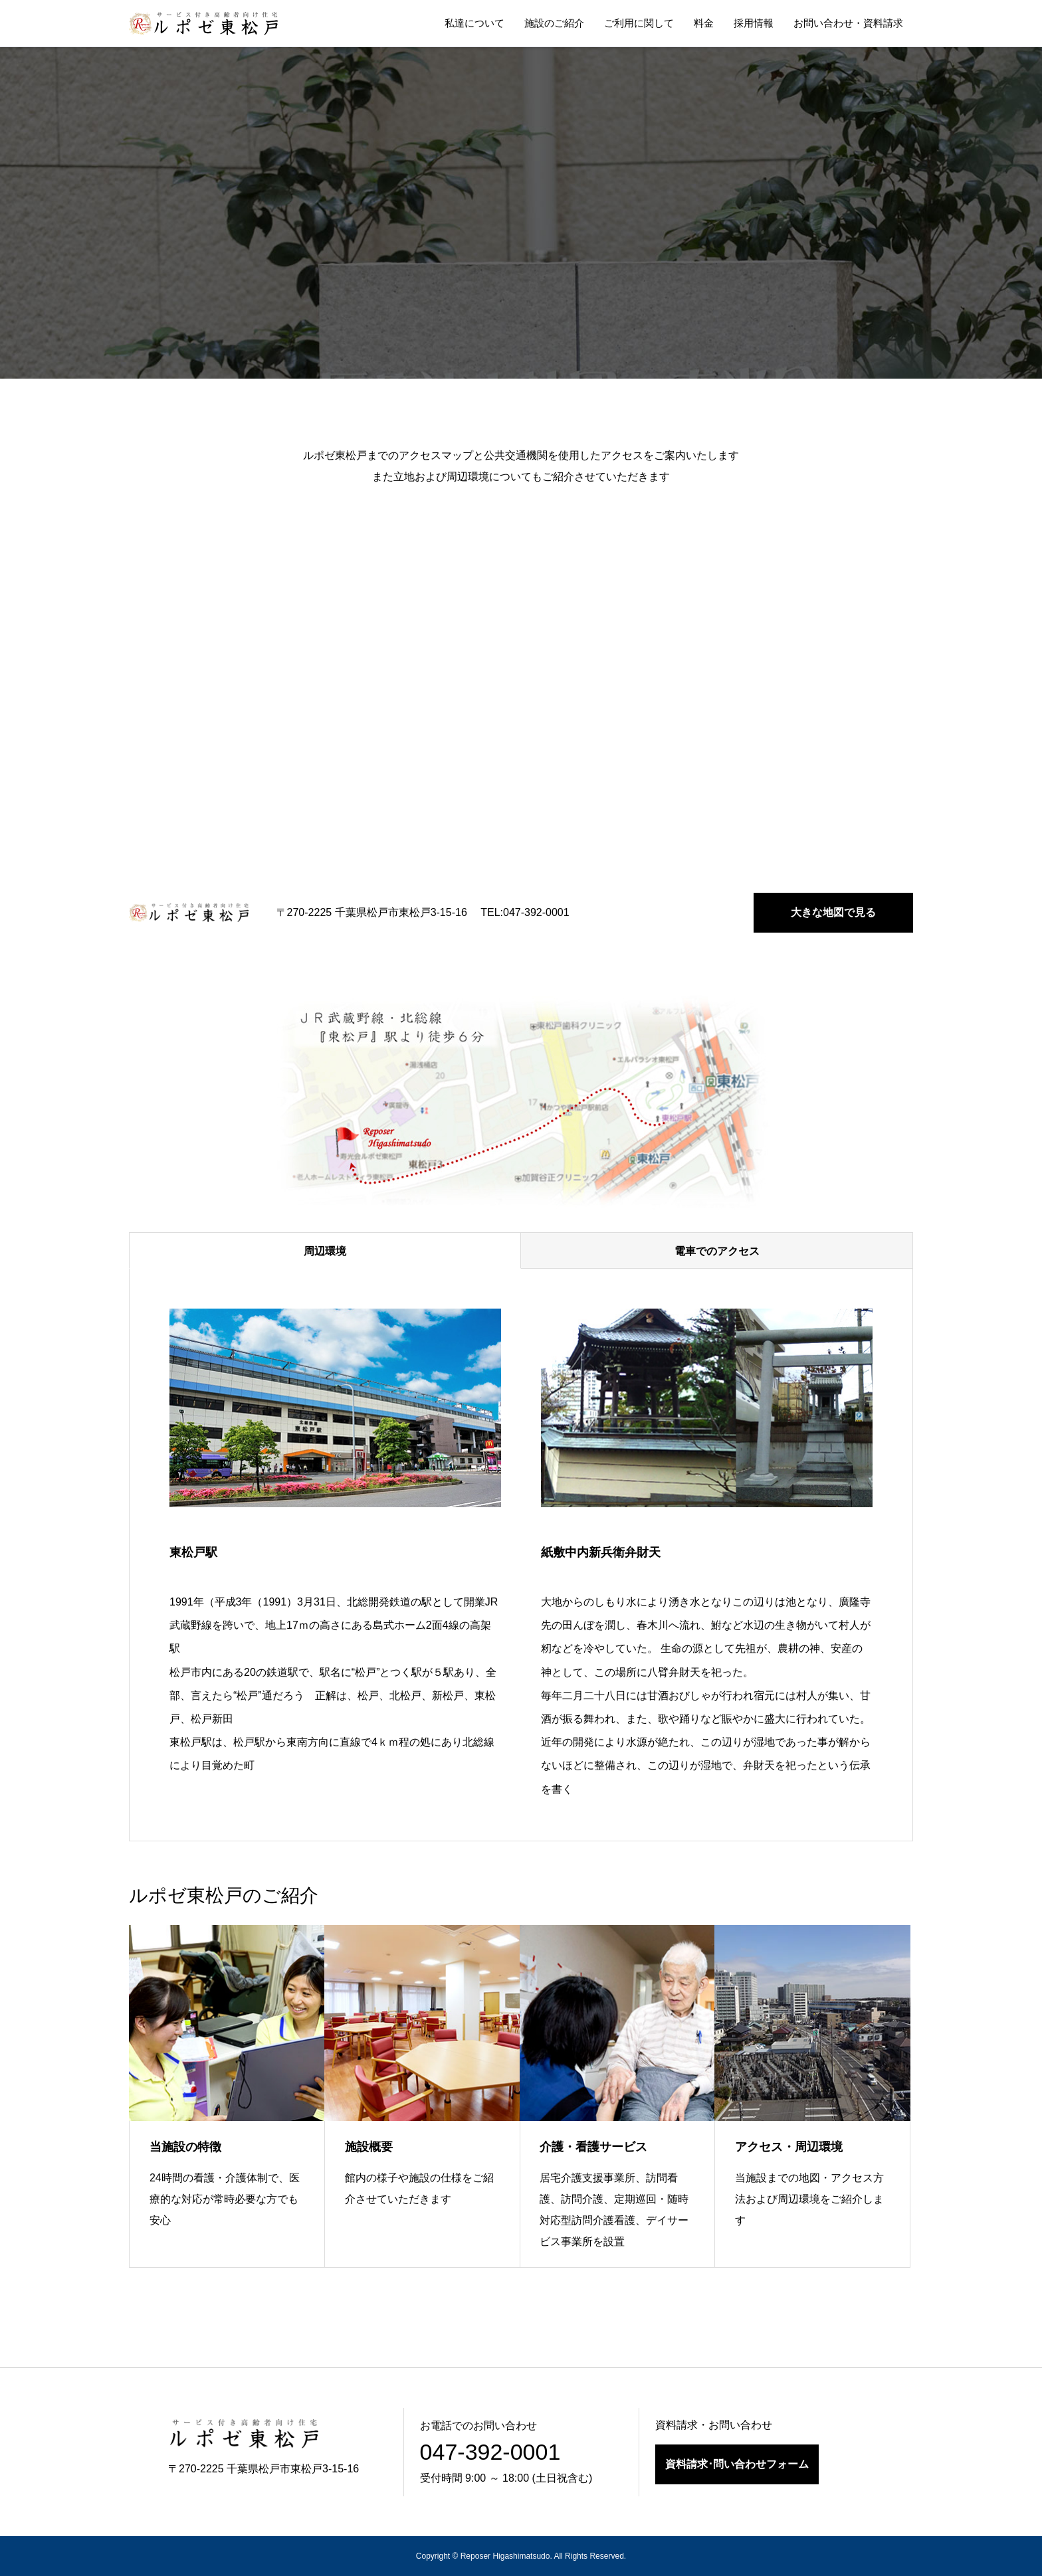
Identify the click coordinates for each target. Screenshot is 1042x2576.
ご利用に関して (639, 23)
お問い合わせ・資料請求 (848, 23)
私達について (474, 23)
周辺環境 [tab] (325, 1251)
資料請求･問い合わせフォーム (737, 2464)
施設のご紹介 (554, 23)
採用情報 (754, 23)
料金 (704, 23)
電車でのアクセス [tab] (717, 1251)
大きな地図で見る (833, 912)
